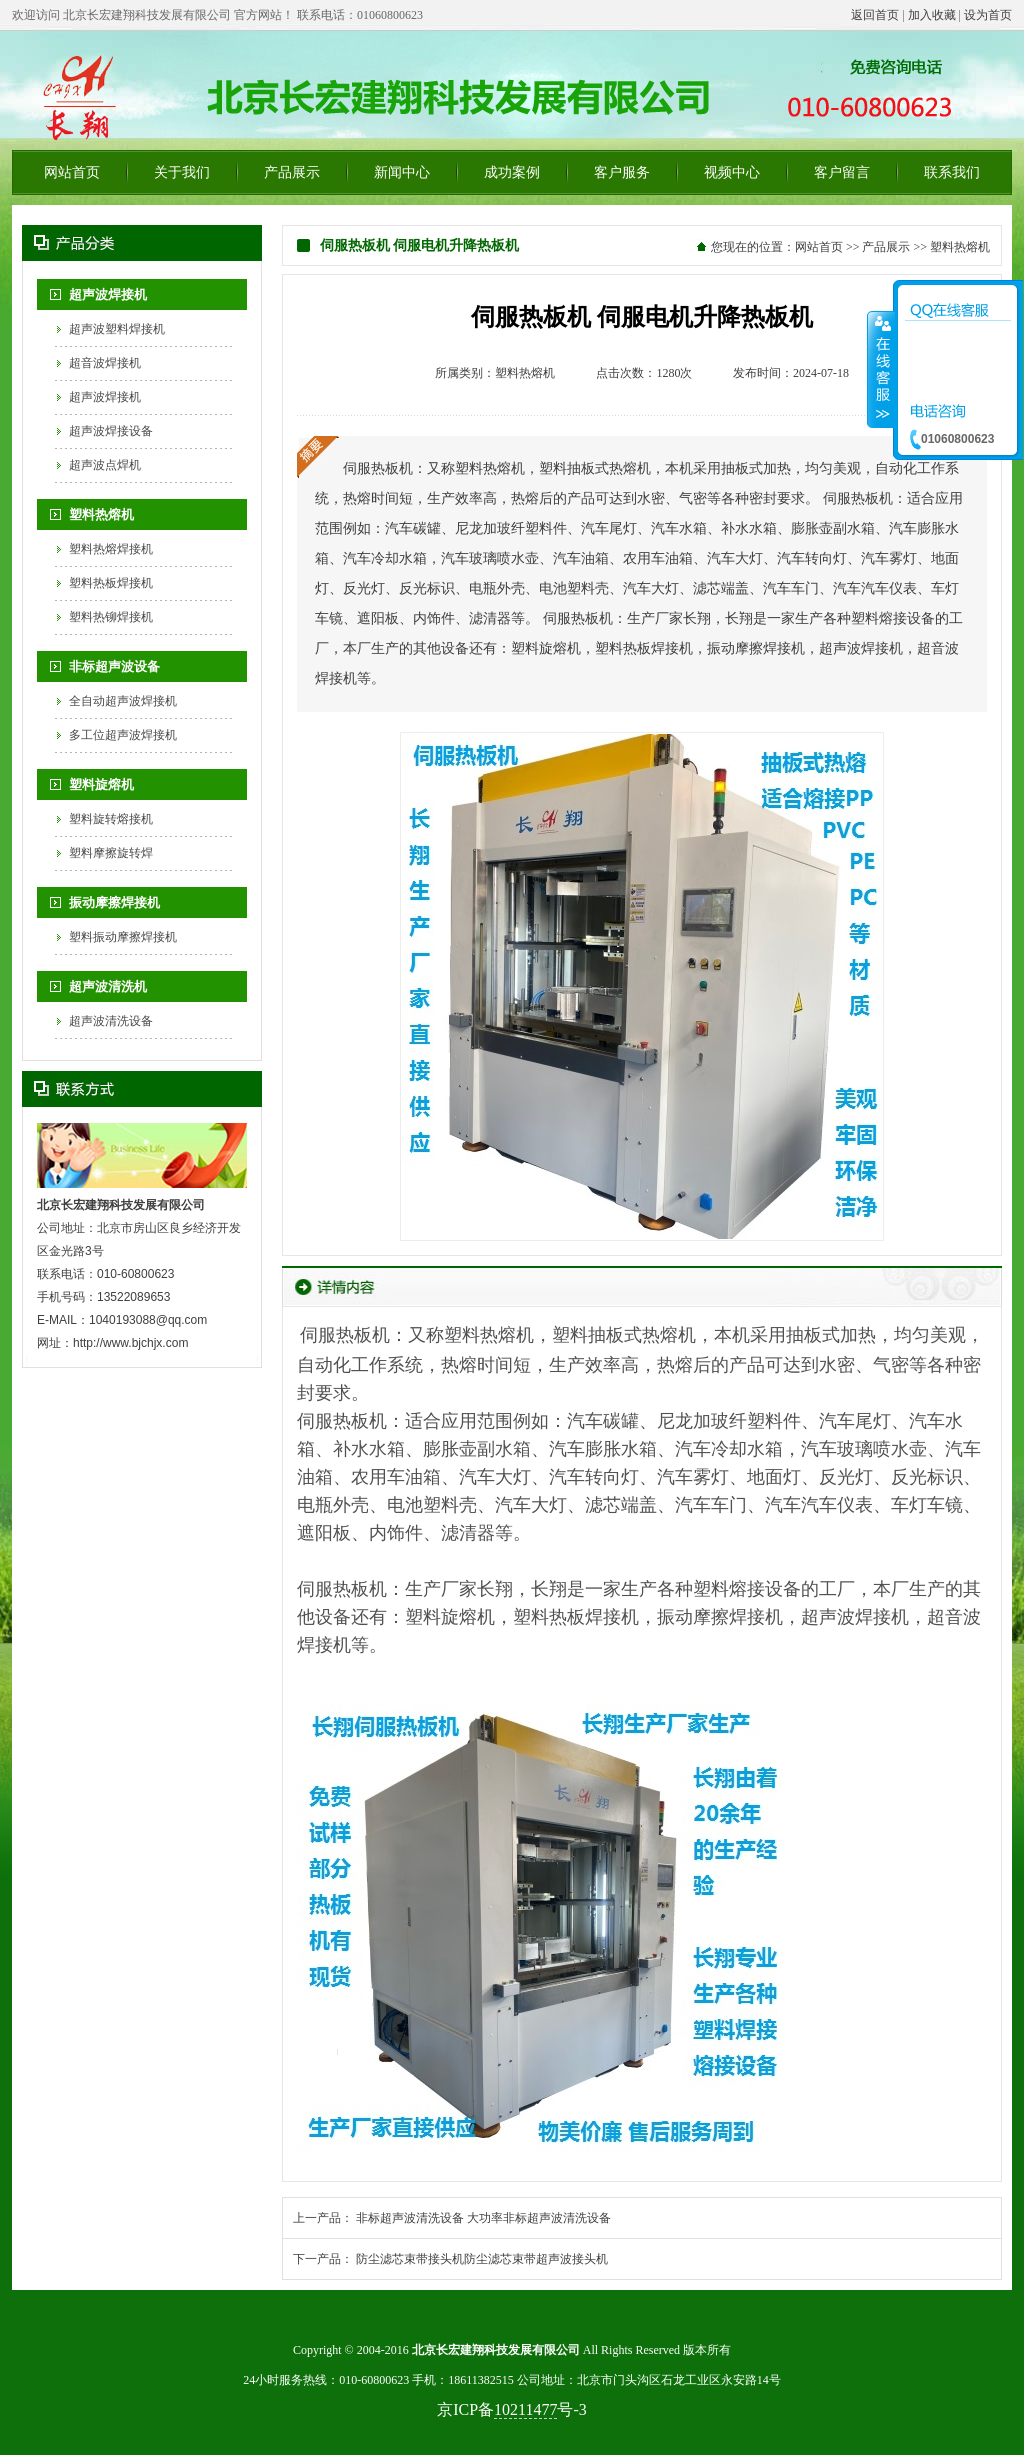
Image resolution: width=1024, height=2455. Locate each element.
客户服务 (622, 172)
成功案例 (512, 172)
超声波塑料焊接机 (117, 329)
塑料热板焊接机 (111, 583)
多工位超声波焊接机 (123, 735)
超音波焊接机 (105, 363)
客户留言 (842, 172)
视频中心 (732, 172)
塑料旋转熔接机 (111, 819)
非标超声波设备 (114, 666)
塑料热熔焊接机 (111, 549)
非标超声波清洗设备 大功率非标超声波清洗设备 (483, 2218)
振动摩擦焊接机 (114, 902)
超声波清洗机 (108, 986)
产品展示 (292, 172)
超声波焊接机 (108, 294)
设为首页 (988, 15)
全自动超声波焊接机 (123, 701)
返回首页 (875, 15)
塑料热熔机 (101, 514)
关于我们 (182, 172)
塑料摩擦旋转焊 (111, 853)
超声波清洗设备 (111, 1021)
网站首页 (72, 172)
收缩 (881, 369)
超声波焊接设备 (111, 431)
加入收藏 (932, 15)
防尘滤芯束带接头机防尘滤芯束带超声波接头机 (482, 2259)
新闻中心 (402, 172)
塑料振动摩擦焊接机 (123, 937)
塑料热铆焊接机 (111, 617)
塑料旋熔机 (101, 784)
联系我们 (952, 172)
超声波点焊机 (105, 465)
